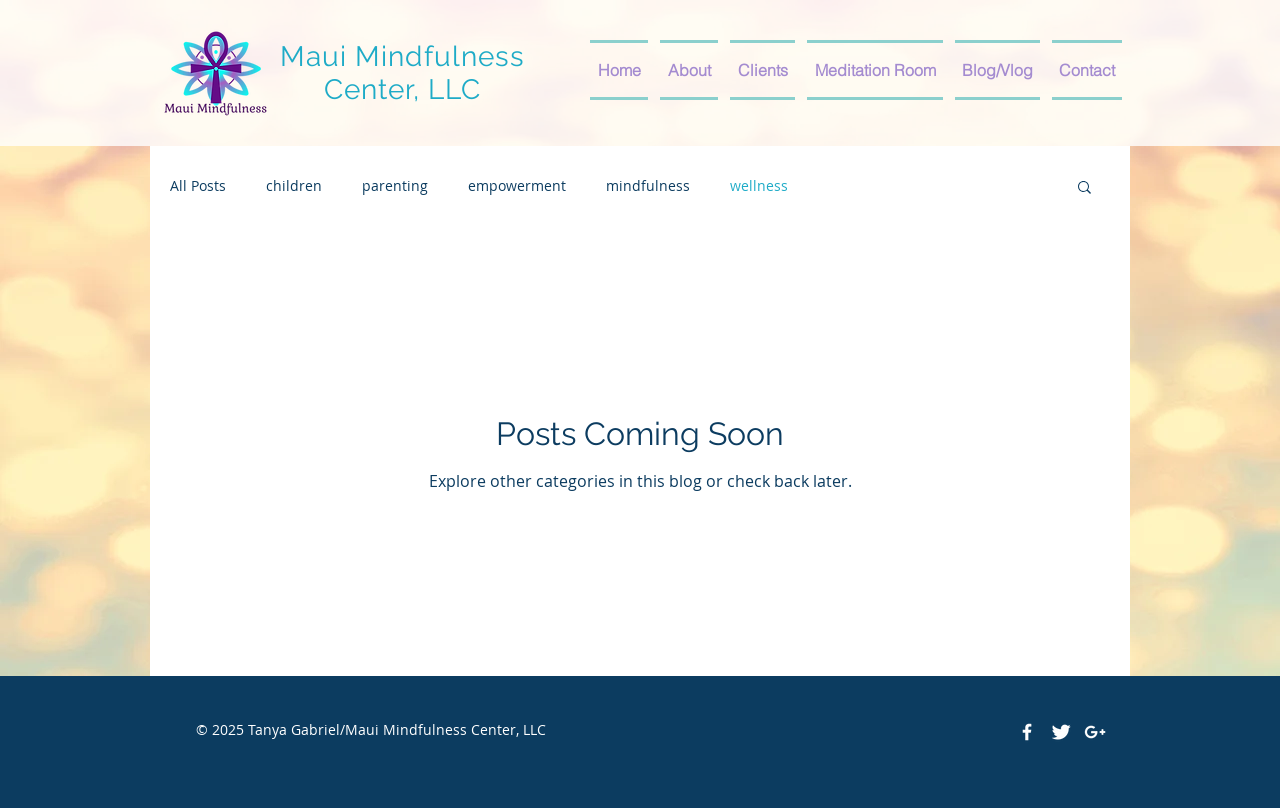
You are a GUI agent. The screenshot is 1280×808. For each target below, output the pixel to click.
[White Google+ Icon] (1095, 732)
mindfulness (648, 185)
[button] (1084, 188)
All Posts (198, 185)
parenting (395, 185)
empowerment (517, 185)
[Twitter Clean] (1061, 732)
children (294, 185)
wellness (759, 185)
